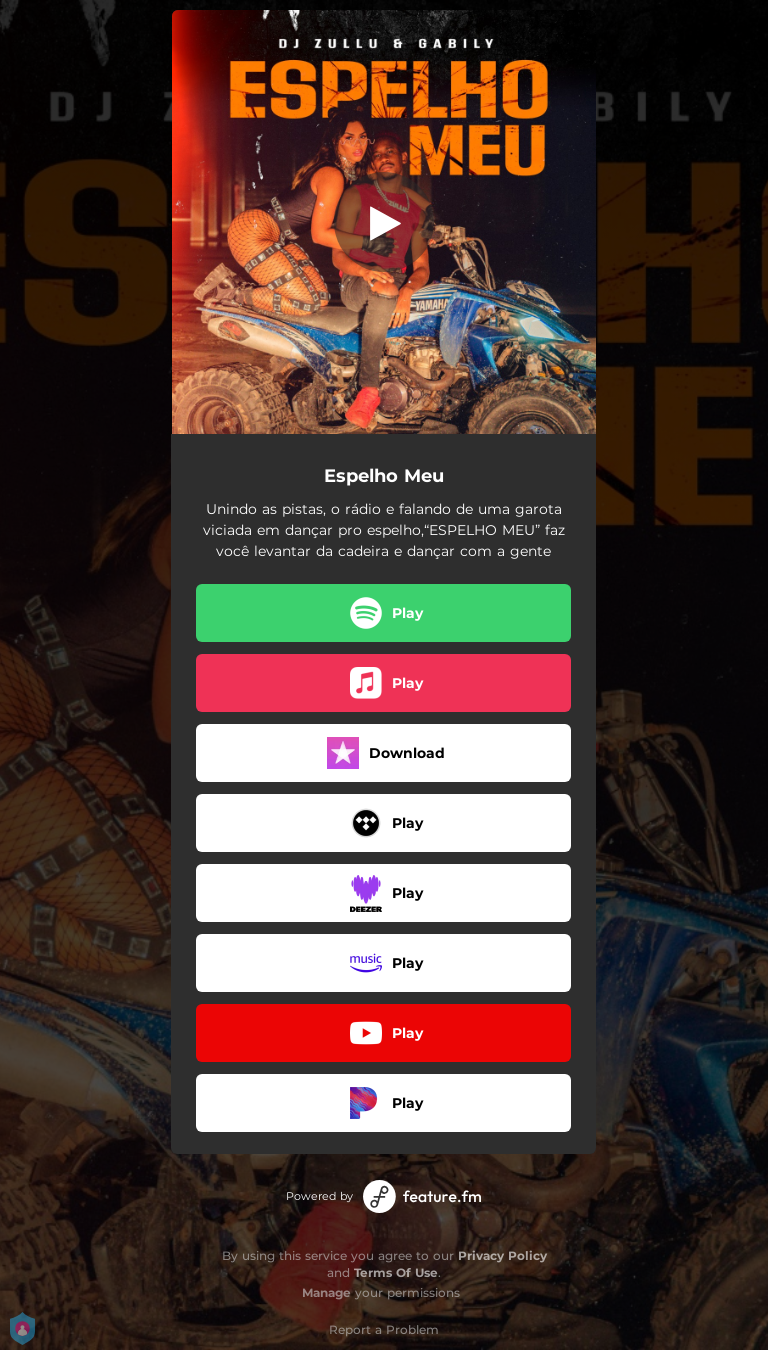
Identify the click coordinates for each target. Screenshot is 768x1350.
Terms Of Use (396, 1272)
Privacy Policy (502, 1255)
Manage (326, 1292)
